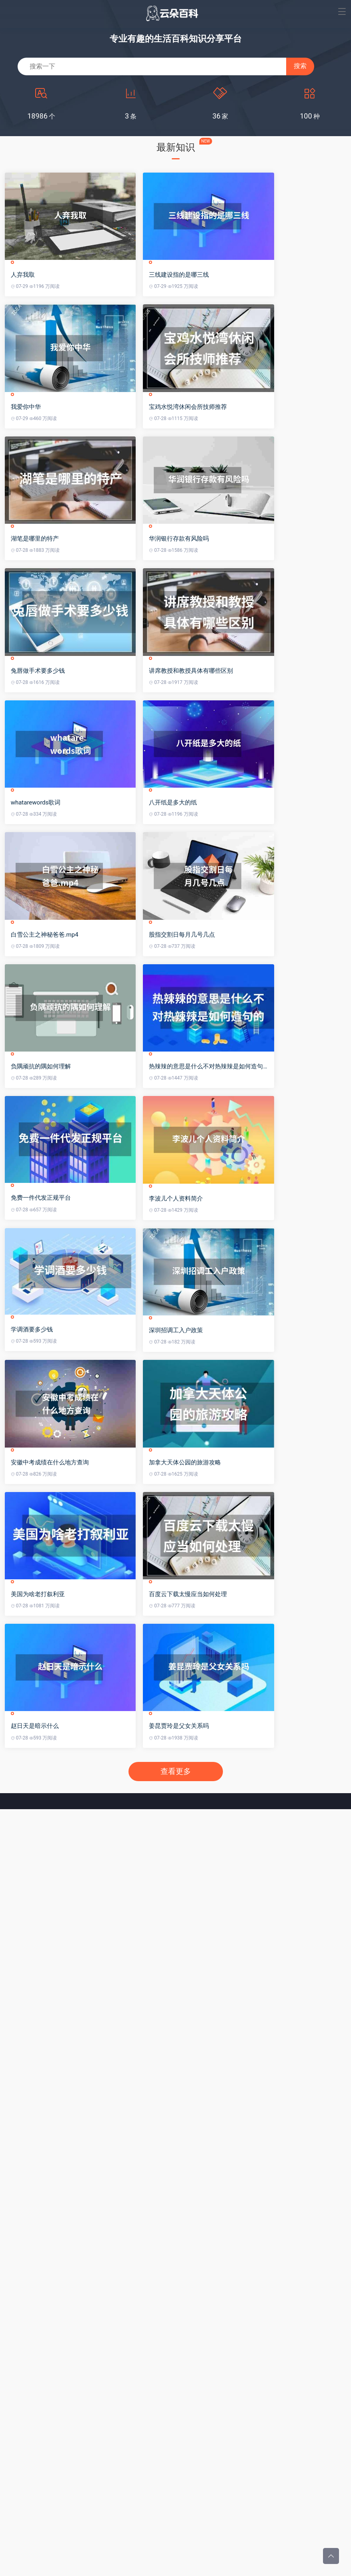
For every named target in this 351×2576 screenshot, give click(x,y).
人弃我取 (24, 297)
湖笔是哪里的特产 (36, 606)
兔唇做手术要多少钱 (39, 761)
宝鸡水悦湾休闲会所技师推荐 (222, 452)
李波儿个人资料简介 (210, 1379)
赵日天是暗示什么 (36, 1997)
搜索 (300, 65)
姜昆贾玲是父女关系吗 (213, 1997)
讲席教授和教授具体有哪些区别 (225, 761)
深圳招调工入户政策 (210, 1534)
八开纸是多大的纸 (207, 915)
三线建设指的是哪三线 (213, 297)
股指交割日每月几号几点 (216, 1070)
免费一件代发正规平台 (42, 1378)
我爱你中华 (27, 452)
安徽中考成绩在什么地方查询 (51, 1688)
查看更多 (175, 2042)
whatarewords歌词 (37, 915)
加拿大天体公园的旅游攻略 (219, 1688)
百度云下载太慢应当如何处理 (222, 1842)
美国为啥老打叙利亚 (39, 1842)
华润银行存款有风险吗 (213, 606)
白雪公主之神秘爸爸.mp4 (46, 1070)
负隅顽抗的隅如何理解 (42, 1225)
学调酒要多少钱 (33, 1532)
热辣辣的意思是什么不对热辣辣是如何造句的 (243, 1225)
